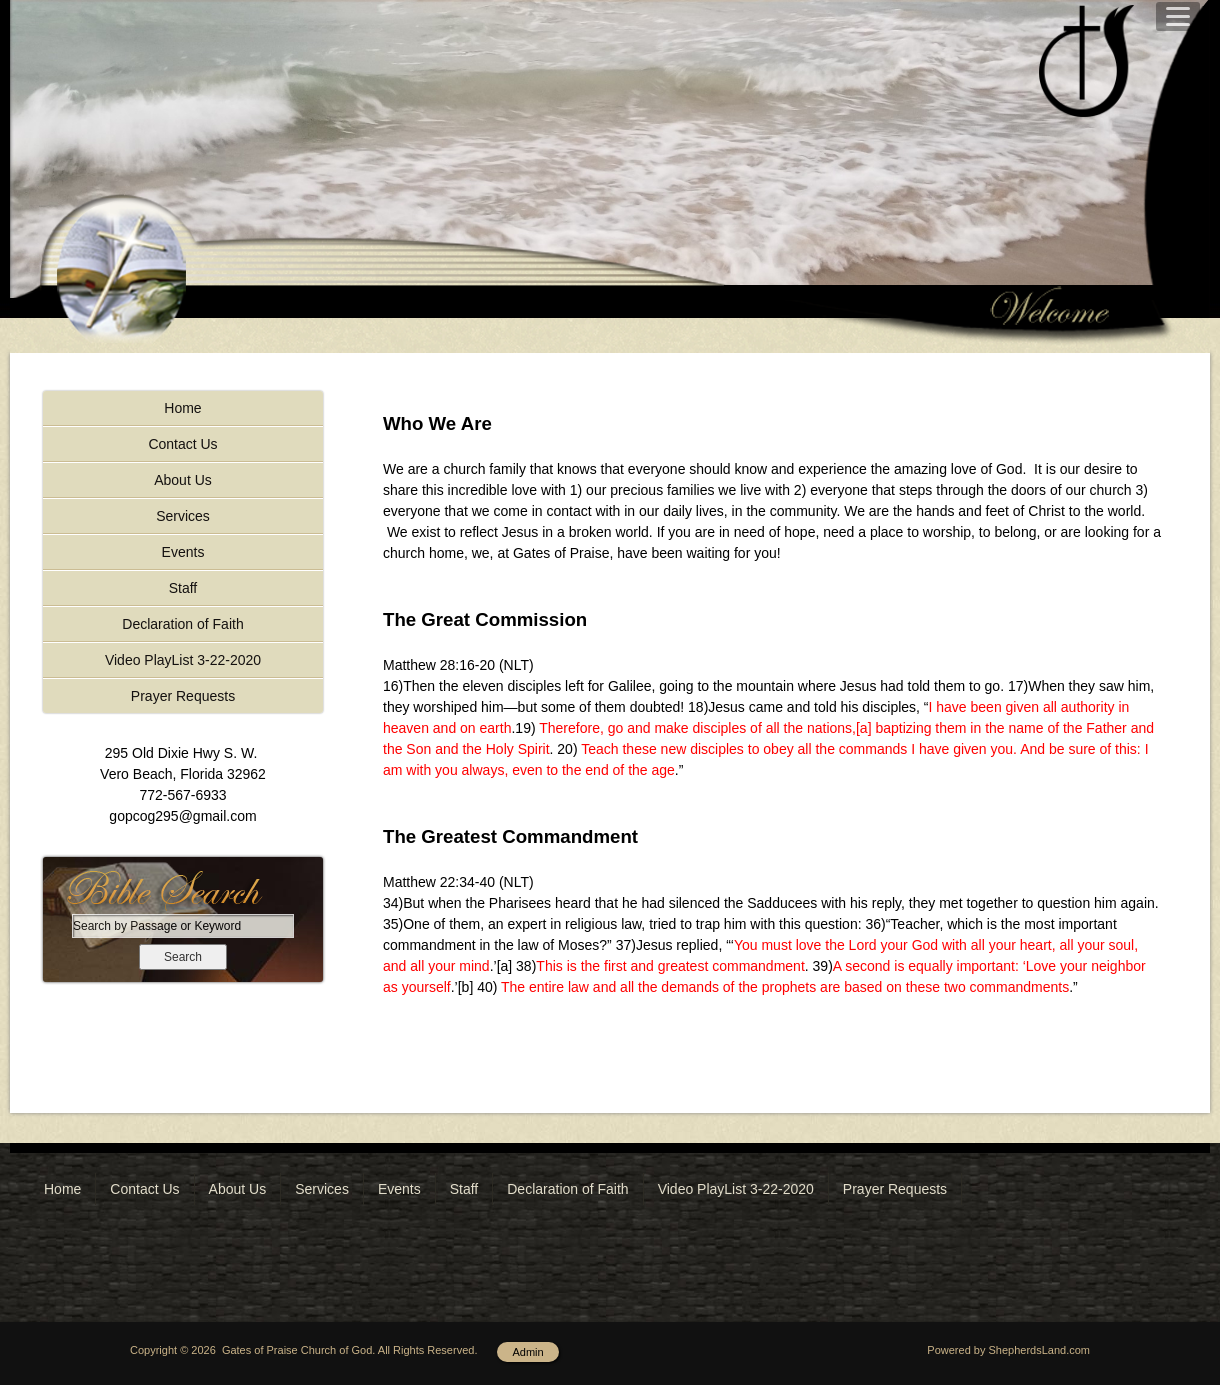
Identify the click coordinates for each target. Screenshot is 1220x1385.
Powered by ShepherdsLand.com (1008, 1350)
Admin (527, 1352)
